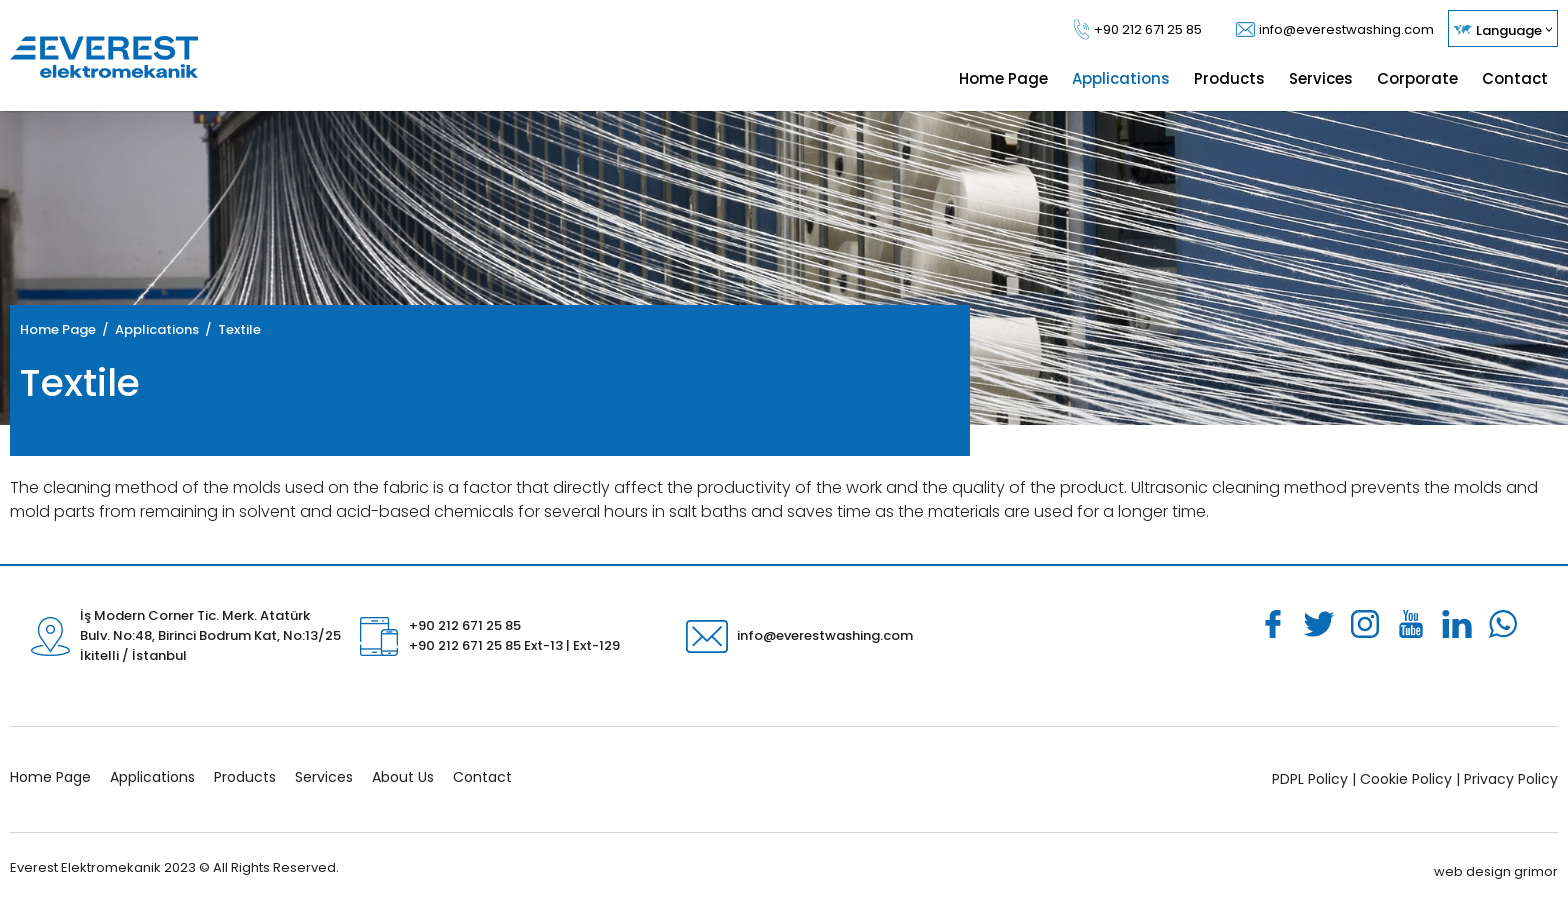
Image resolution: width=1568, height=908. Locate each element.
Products (245, 777)
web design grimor (1496, 871)
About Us (403, 777)
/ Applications (147, 329)
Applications (152, 777)
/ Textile (230, 329)
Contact (482, 777)
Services (324, 777)
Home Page (58, 329)
